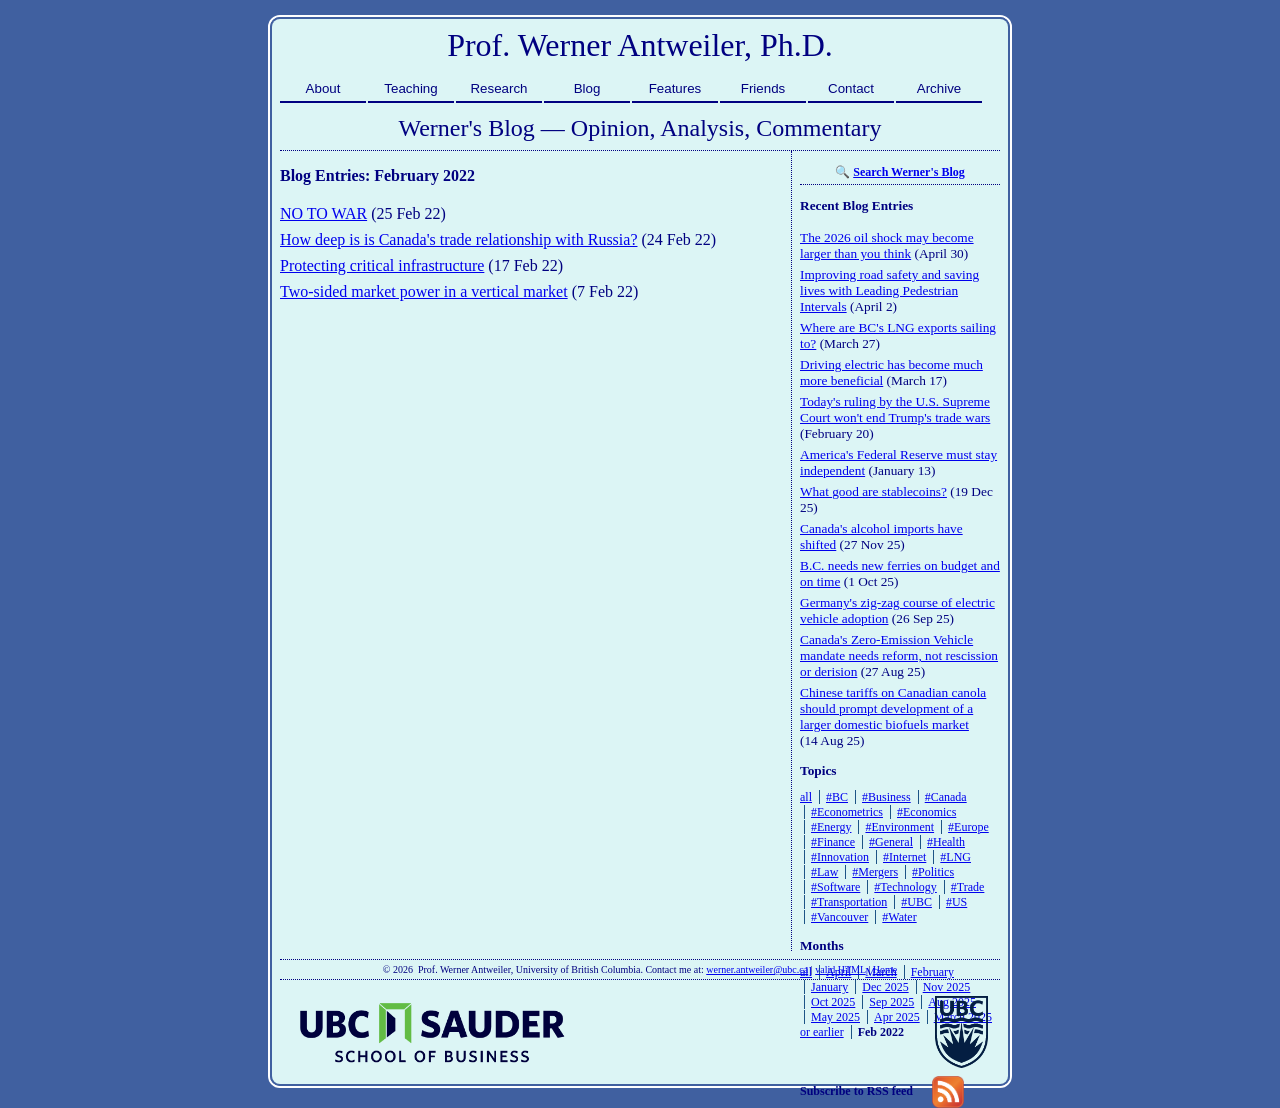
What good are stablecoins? (873, 491)
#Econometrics (847, 812)
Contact (851, 88)
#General (891, 842)
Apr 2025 (897, 1017)
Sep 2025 (891, 1002)
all (806, 797)
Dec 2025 (885, 987)
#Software (835, 887)
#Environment (899, 827)
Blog (587, 88)
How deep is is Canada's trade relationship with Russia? (458, 239)
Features (675, 88)
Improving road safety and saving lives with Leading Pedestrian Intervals (889, 290)
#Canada (946, 797)
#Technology (905, 887)
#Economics (926, 812)
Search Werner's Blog (909, 172)
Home (885, 969)
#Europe (968, 827)
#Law (824, 872)
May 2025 (835, 1017)
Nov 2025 (947, 987)
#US (956, 902)
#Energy (831, 827)
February (932, 972)
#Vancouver (839, 917)
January (829, 987)
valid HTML (840, 969)
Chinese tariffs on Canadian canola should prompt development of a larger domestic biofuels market (893, 708)
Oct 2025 (833, 1002)
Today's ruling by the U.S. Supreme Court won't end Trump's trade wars (895, 409)
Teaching (410, 88)
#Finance (833, 842)
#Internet (904, 857)
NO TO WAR (323, 213)
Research (498, 88)
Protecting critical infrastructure (382, 265)
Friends (763, 88)
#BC (837, 797)
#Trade (968, 887)
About (323, 88)
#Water (899, 917)
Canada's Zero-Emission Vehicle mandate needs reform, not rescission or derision (899, 655)
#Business (886, 797)
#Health (946, 842)
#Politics (933, 872)
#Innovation (840, 857)
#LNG (955, 857)
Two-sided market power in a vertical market (424, 291)
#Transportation (849, 902)
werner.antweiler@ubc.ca (757, 969)
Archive (939, 88)
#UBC (916, 902)
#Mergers (875, 872)
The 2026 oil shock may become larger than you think (887, 245)
